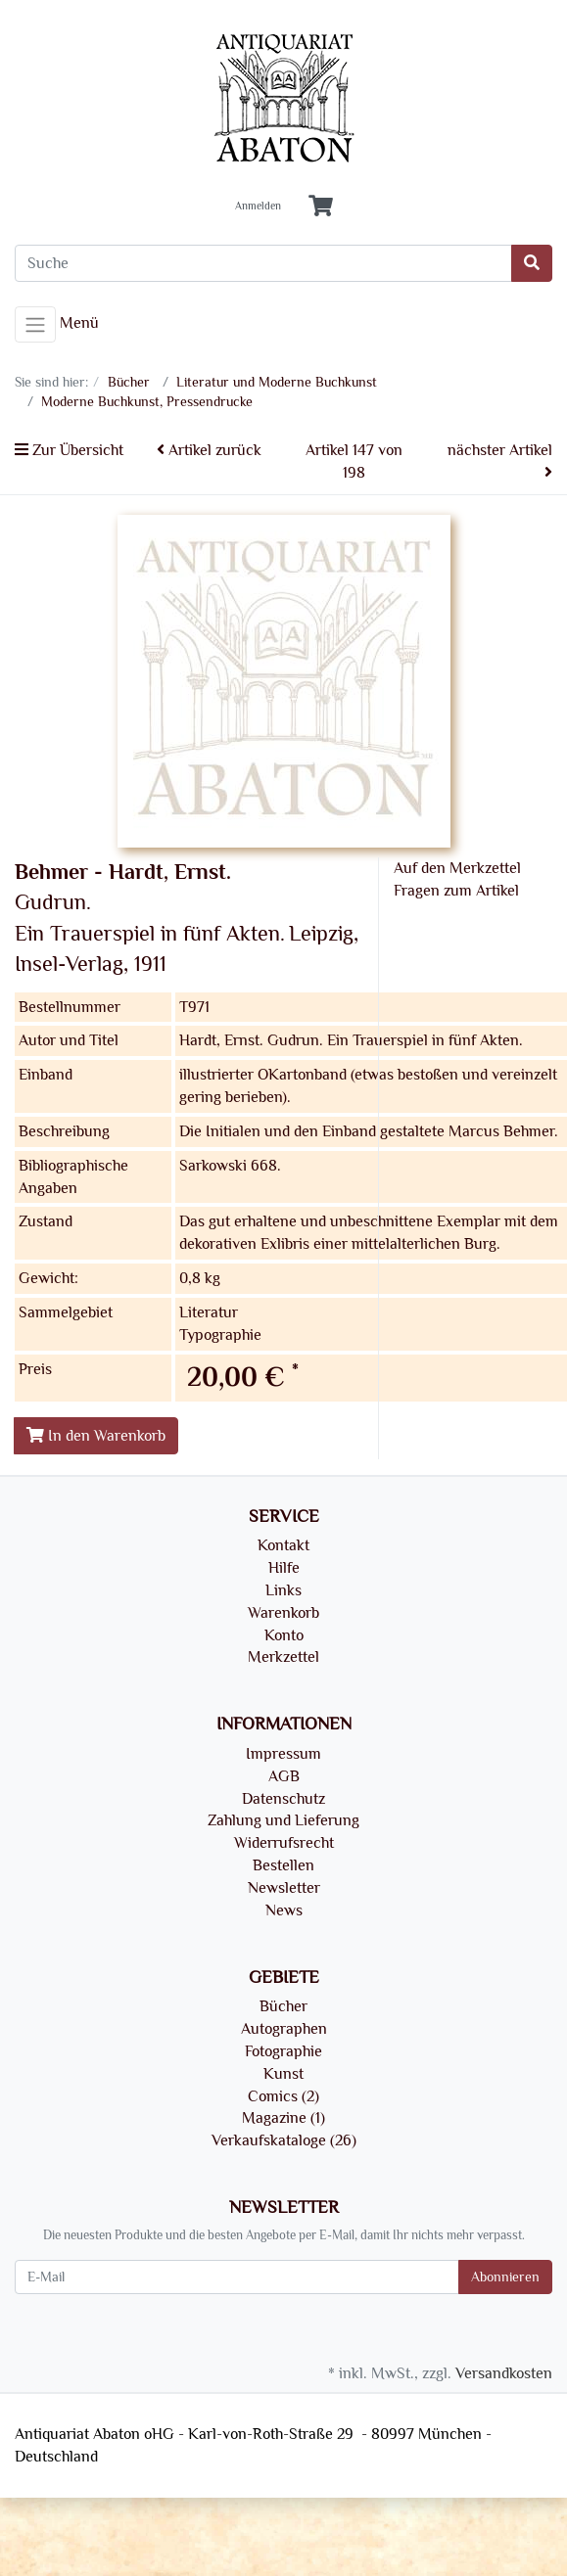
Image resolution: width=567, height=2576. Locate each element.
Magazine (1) (283, 2118)
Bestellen (283, 1865)
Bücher (283, 2006)
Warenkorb (283, 1613)
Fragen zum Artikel (456, 890)
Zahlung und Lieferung (283, 1820)
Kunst (283, 2074)
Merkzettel (283, 1657)
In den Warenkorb (95, 1436)
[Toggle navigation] (35, 325)
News (284, 1910)
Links (283, 1590)
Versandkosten (503, 2373)
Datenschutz (283, 1799)
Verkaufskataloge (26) (284, 2140)
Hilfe (284, 1568)
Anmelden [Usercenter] (258, 206)
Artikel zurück (209, 450)
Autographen (284, 2029)
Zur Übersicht (69, 450)
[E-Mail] (237, 2277)
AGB (284, 1776)
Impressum (283, 1754)
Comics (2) (283, 2096)
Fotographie (283, 2051)
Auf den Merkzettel (457, 868)
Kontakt (283, 1545)
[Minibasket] (321, 207)
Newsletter (284, 1888)
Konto (284, 1635)
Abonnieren (505, 2277)
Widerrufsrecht (284, 1843)
